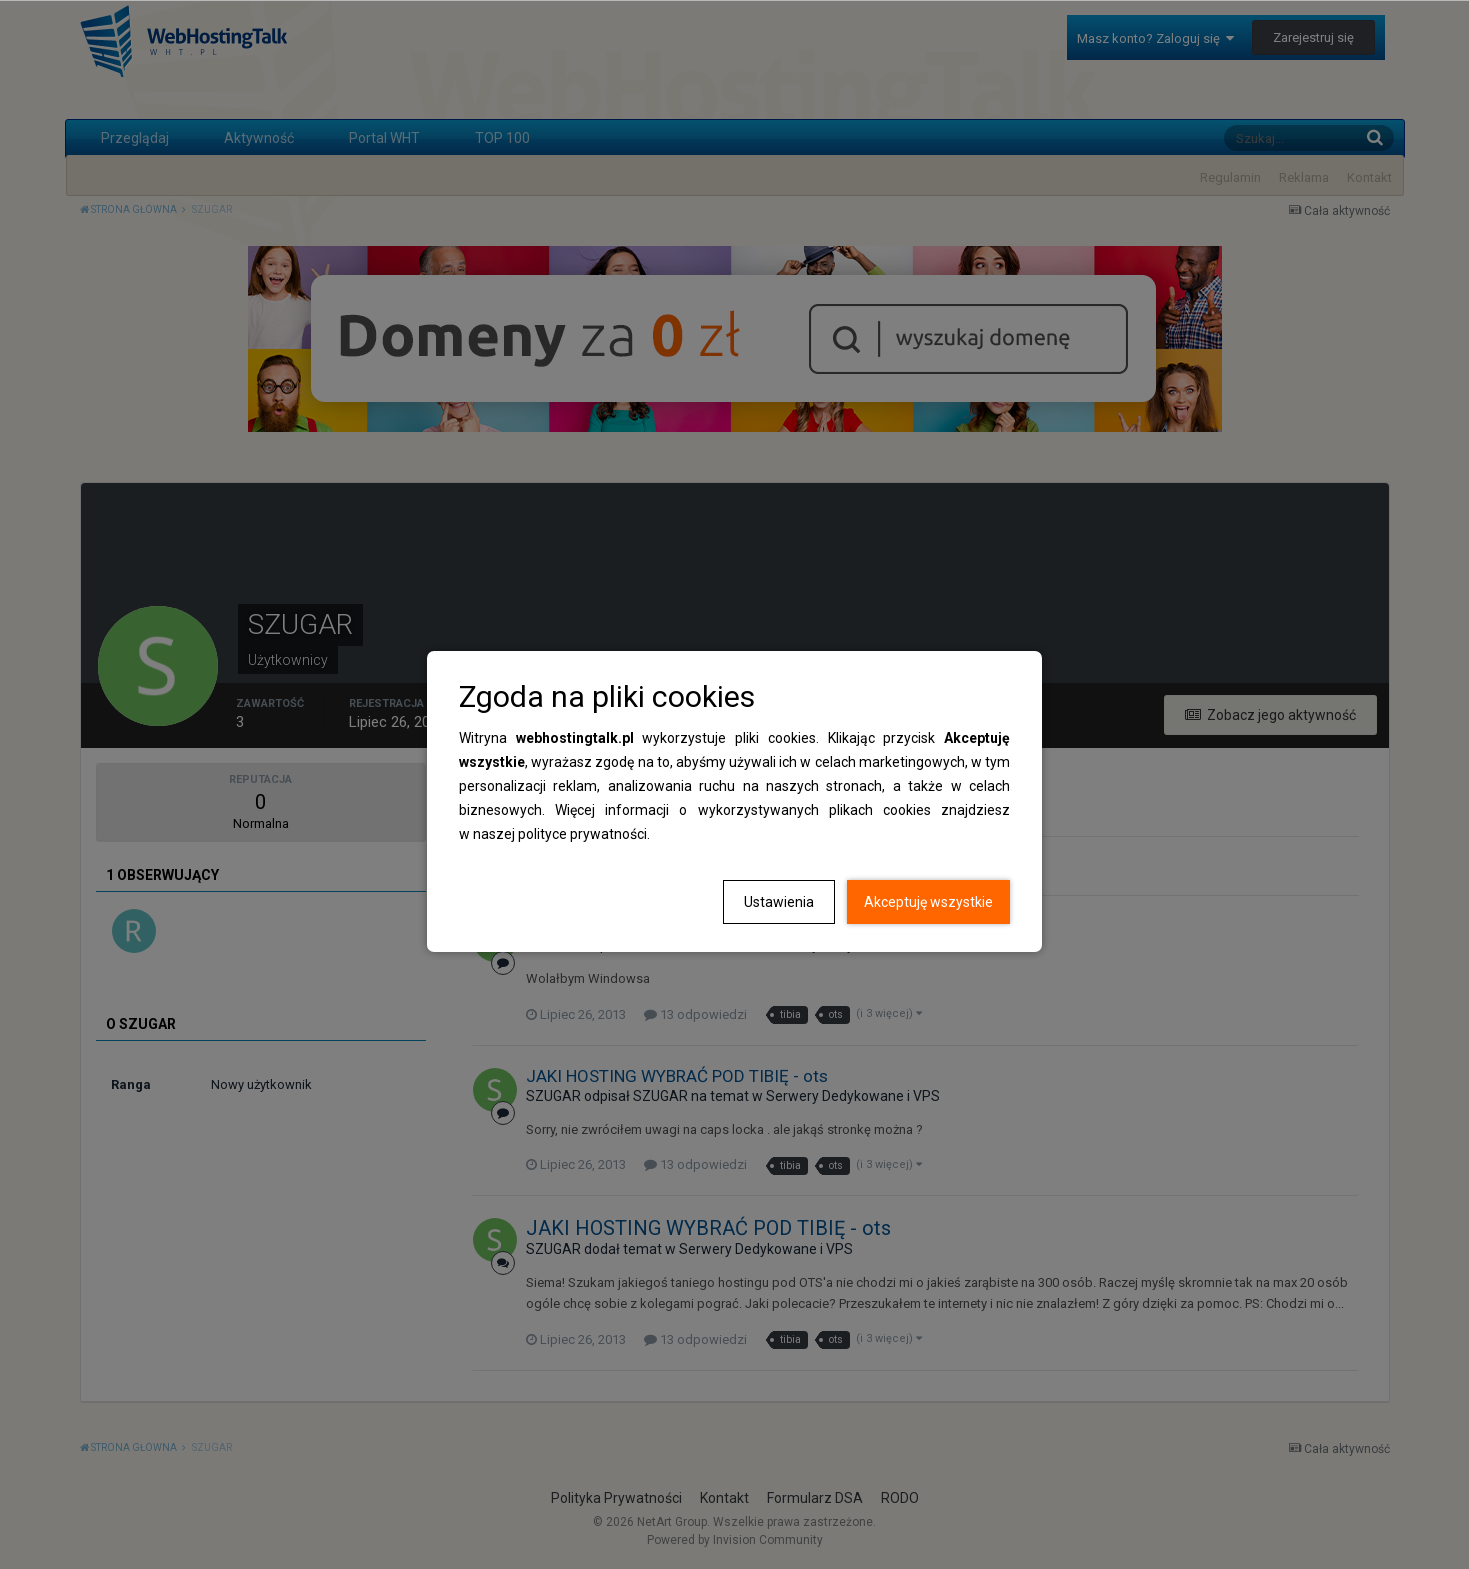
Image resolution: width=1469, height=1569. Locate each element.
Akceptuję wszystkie (928, 902)
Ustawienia (779, 902)
